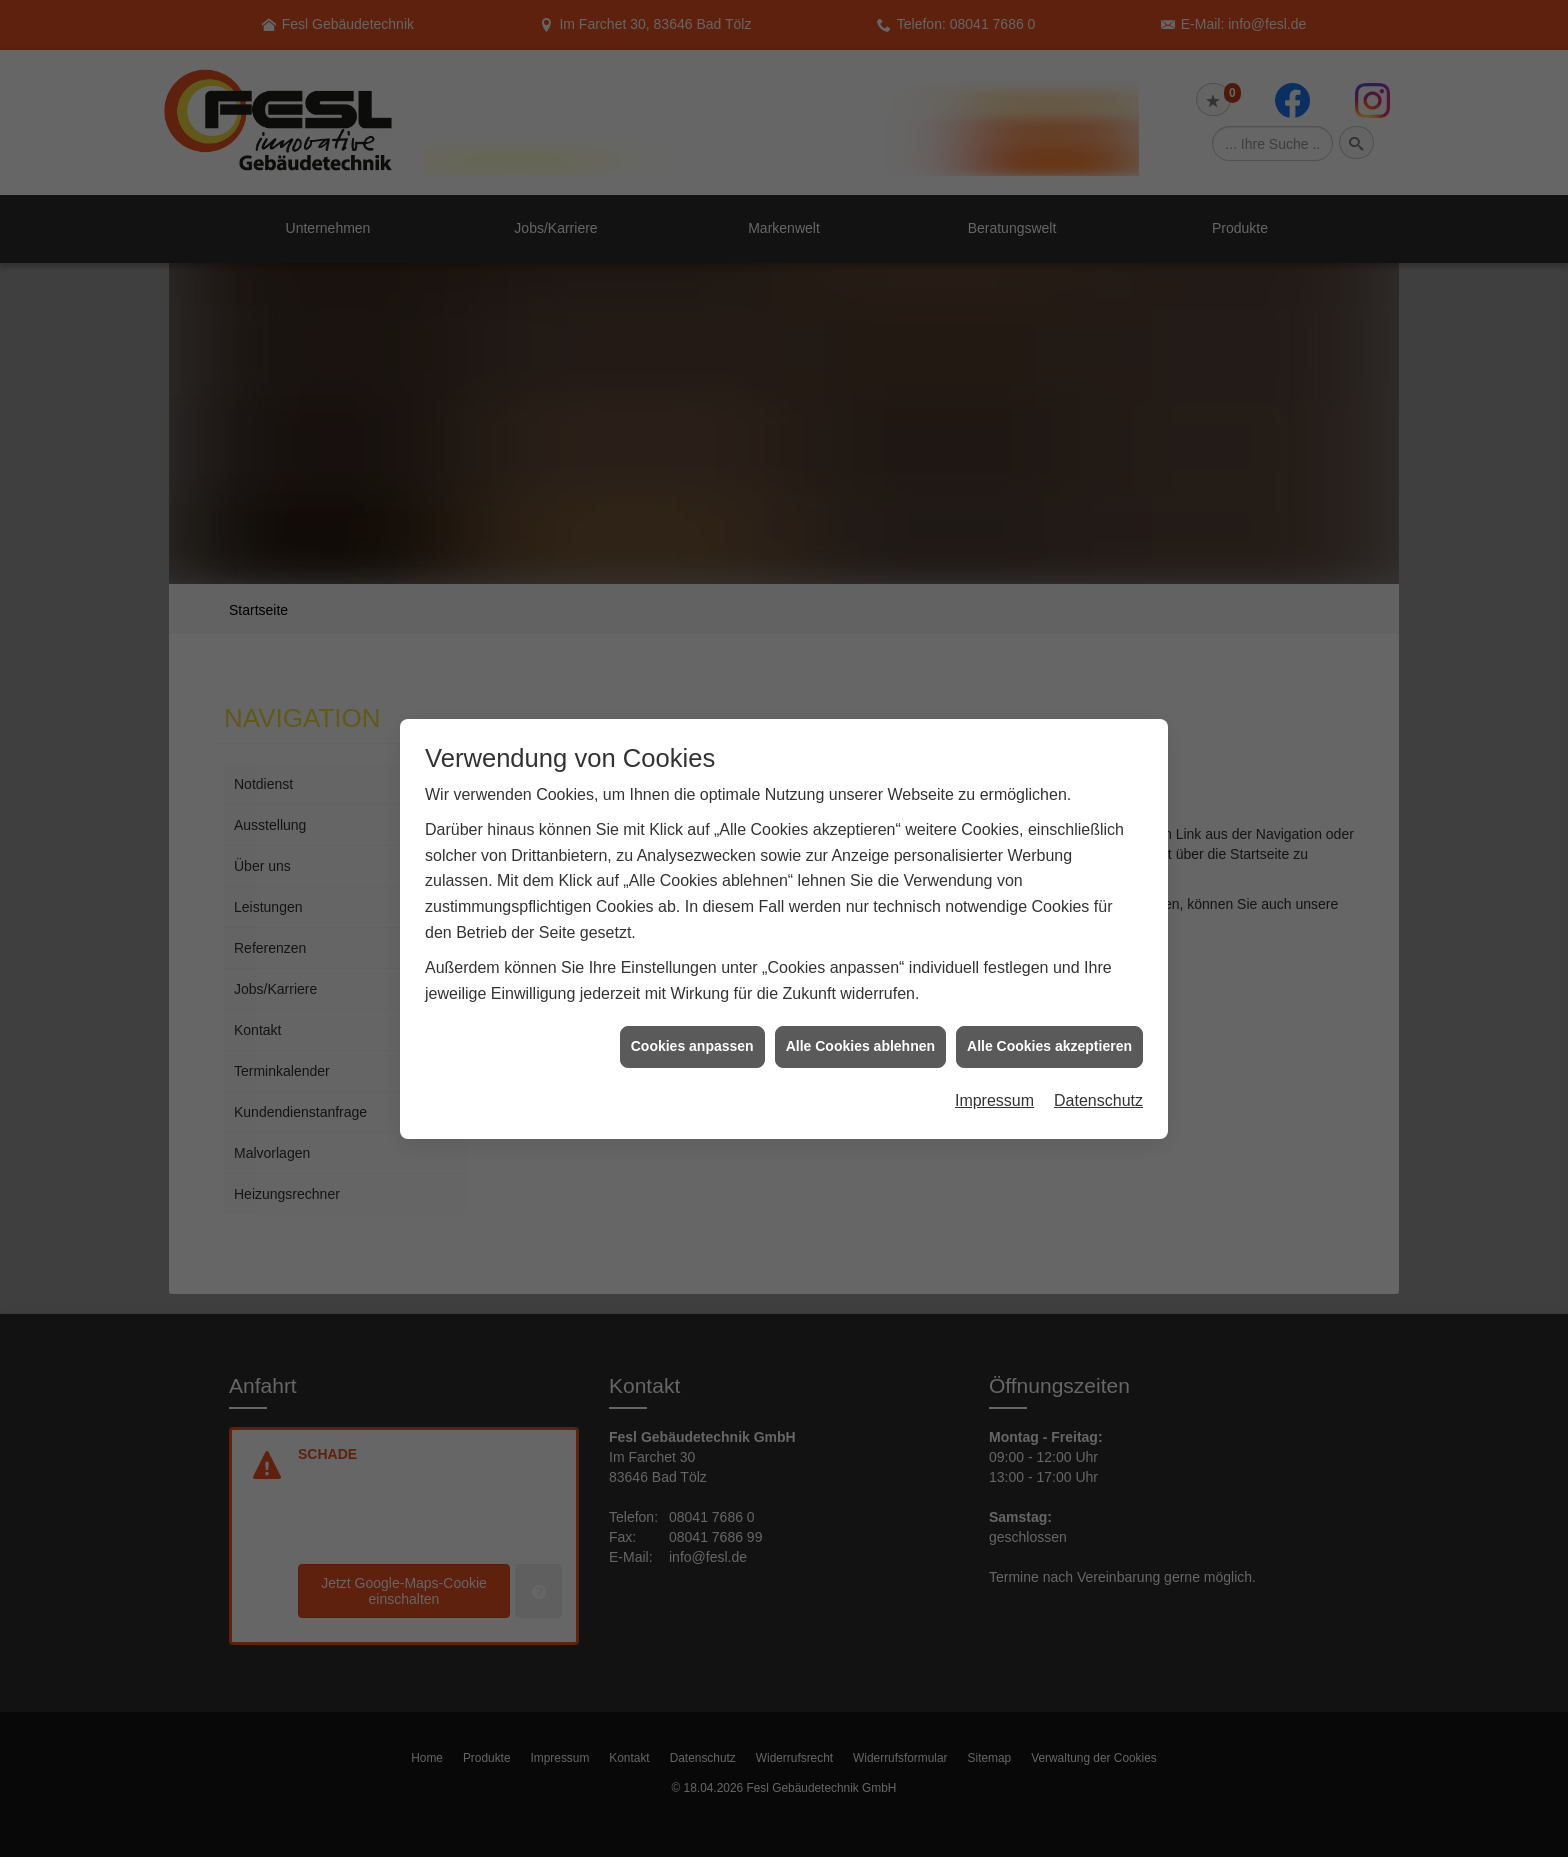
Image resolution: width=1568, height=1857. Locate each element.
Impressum (994, 1058)
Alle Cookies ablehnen (860, 1004)
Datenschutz (1098, 1058)
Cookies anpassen (692, 1004)
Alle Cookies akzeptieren (1049, 1004)
